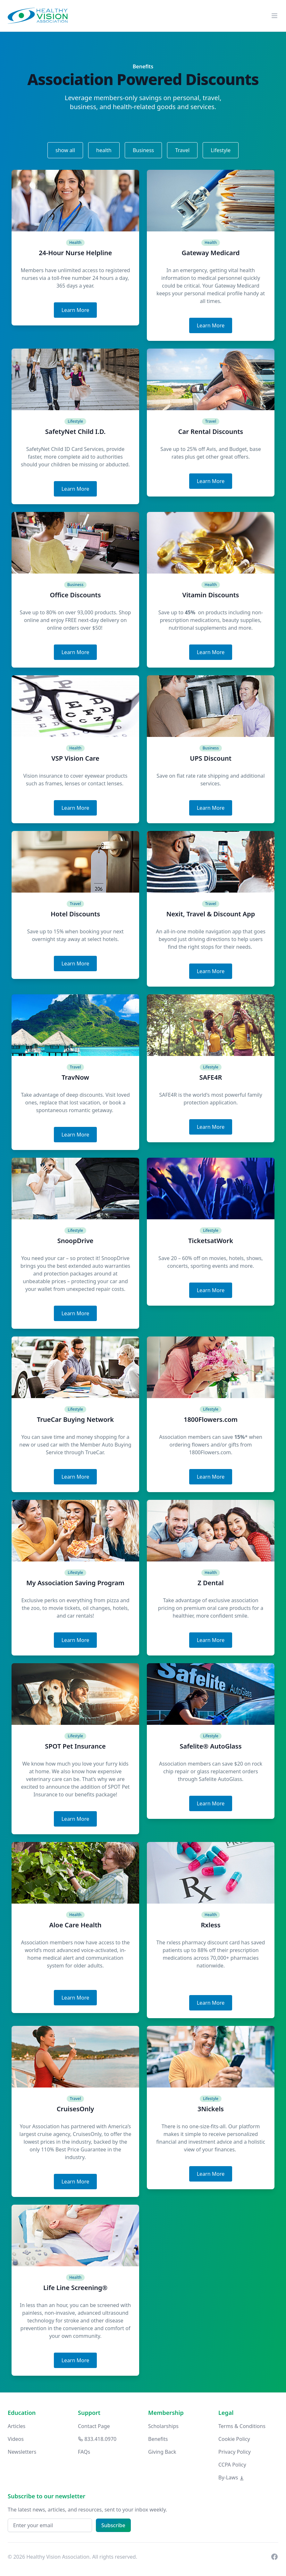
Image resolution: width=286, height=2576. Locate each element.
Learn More (75, 310)
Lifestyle (221, 150)
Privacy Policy (234, 2451)
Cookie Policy (234, 2438)
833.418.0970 (97, 2438)
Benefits (158, 2438)
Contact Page (94, 2426)
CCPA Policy (232, 2464)
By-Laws (231, 2477)
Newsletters (22, 2451)
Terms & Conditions (241, 2426)
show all (65, 150)
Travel (182, 150)
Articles (16, 2426)
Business (143, 150)
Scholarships (163, 2426)
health (104, 150)
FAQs (84, 2451)
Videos (16, 2438)
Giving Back (162, 2451)
